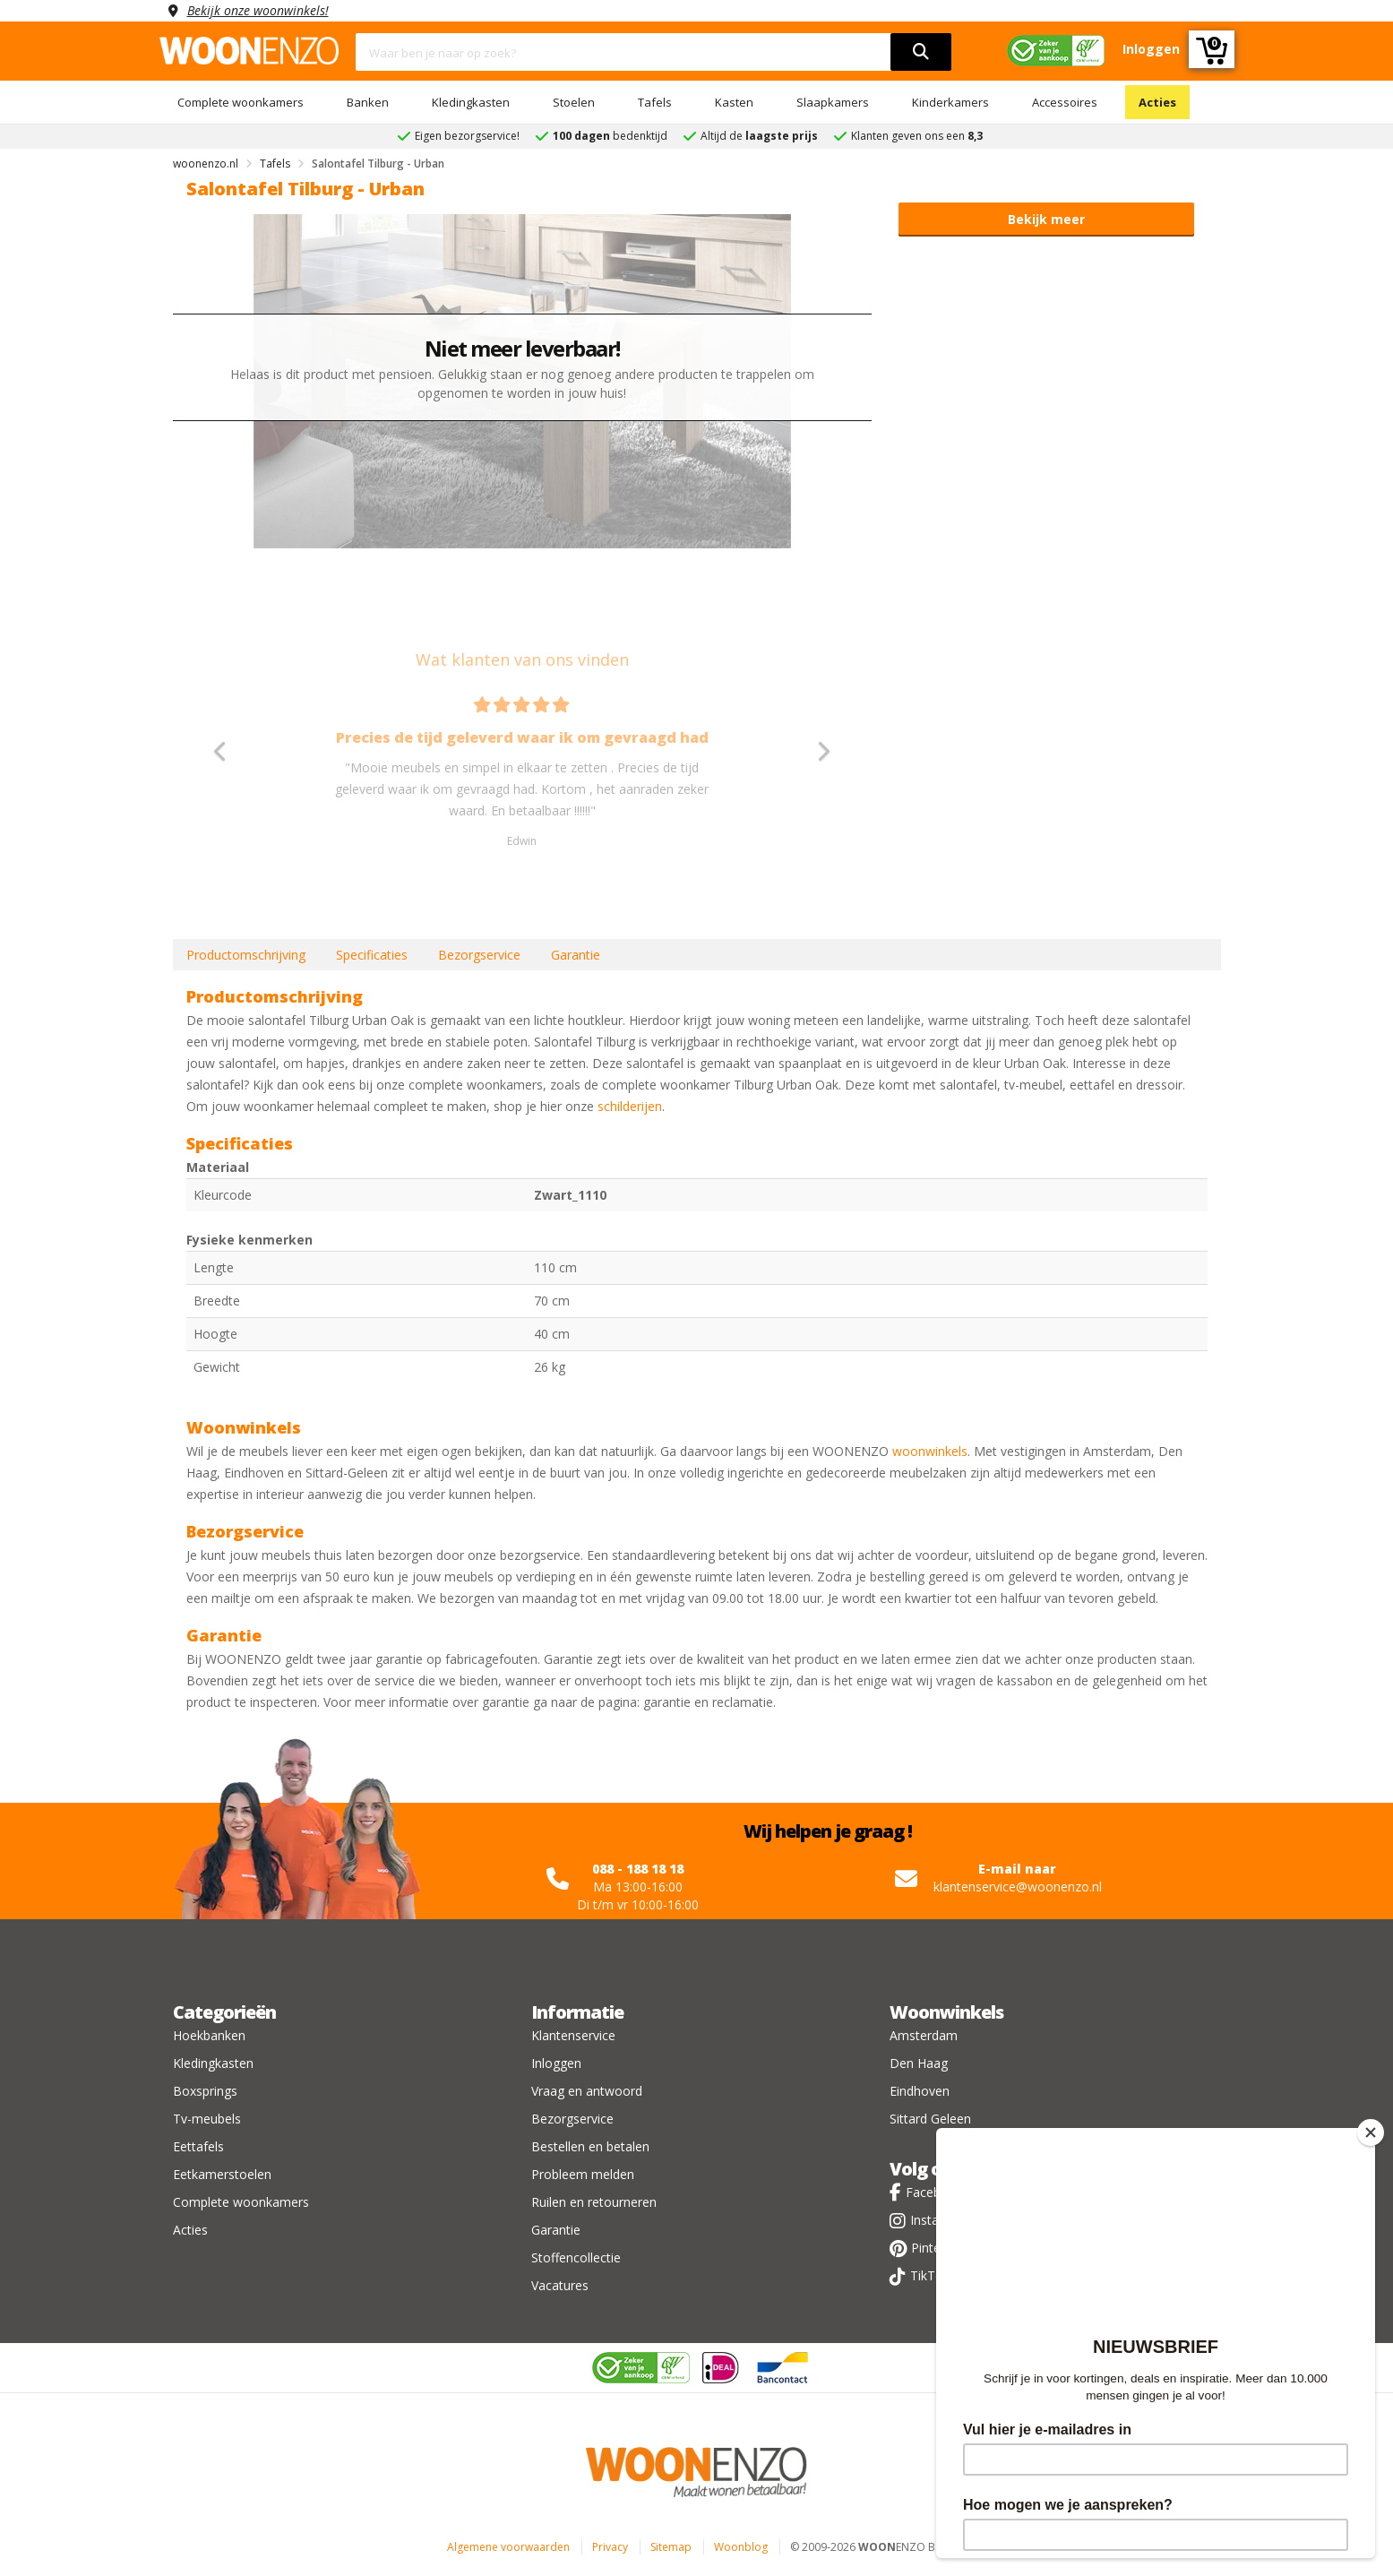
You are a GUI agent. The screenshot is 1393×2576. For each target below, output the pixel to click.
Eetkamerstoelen (222, 2174)
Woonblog (741, 2546)
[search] (920, 52)
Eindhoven (920, 2090)
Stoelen (574, 102)
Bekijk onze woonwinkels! (258, 10)
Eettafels (198, 2146)
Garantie (575, 954)
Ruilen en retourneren (594, 2201)
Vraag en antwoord (586, 2090)
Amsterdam (924, 2035)
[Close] (1370, 2132)
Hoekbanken (209, 2035)
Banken (368, 102)
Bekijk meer (1046, 219)
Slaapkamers (832, 102)
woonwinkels (929, 1451)
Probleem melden (582, 2174)
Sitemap (671, 2546)
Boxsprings (205, 2090)
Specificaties (372, 954)
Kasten (734, 102)
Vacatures (560, 2285)
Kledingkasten (471, 102)
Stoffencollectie (576, 2257)
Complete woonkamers (240, 102)
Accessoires (1064, 102)
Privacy (610, 2546)
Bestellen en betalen (590, 2146)
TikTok (930, 2275)
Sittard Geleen (930, 2118)
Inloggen (556, 2063)
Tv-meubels (207, 2118)
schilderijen (630, 1106)
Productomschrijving (245, 954)
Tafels (655, 102)
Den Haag (919, 2063)
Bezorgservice (479, 954)
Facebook (934, 2192)
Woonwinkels (946, 2012)
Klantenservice (573, 2035)
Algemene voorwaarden (508, 2546)
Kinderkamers (950, 102)
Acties (1157, 102)
